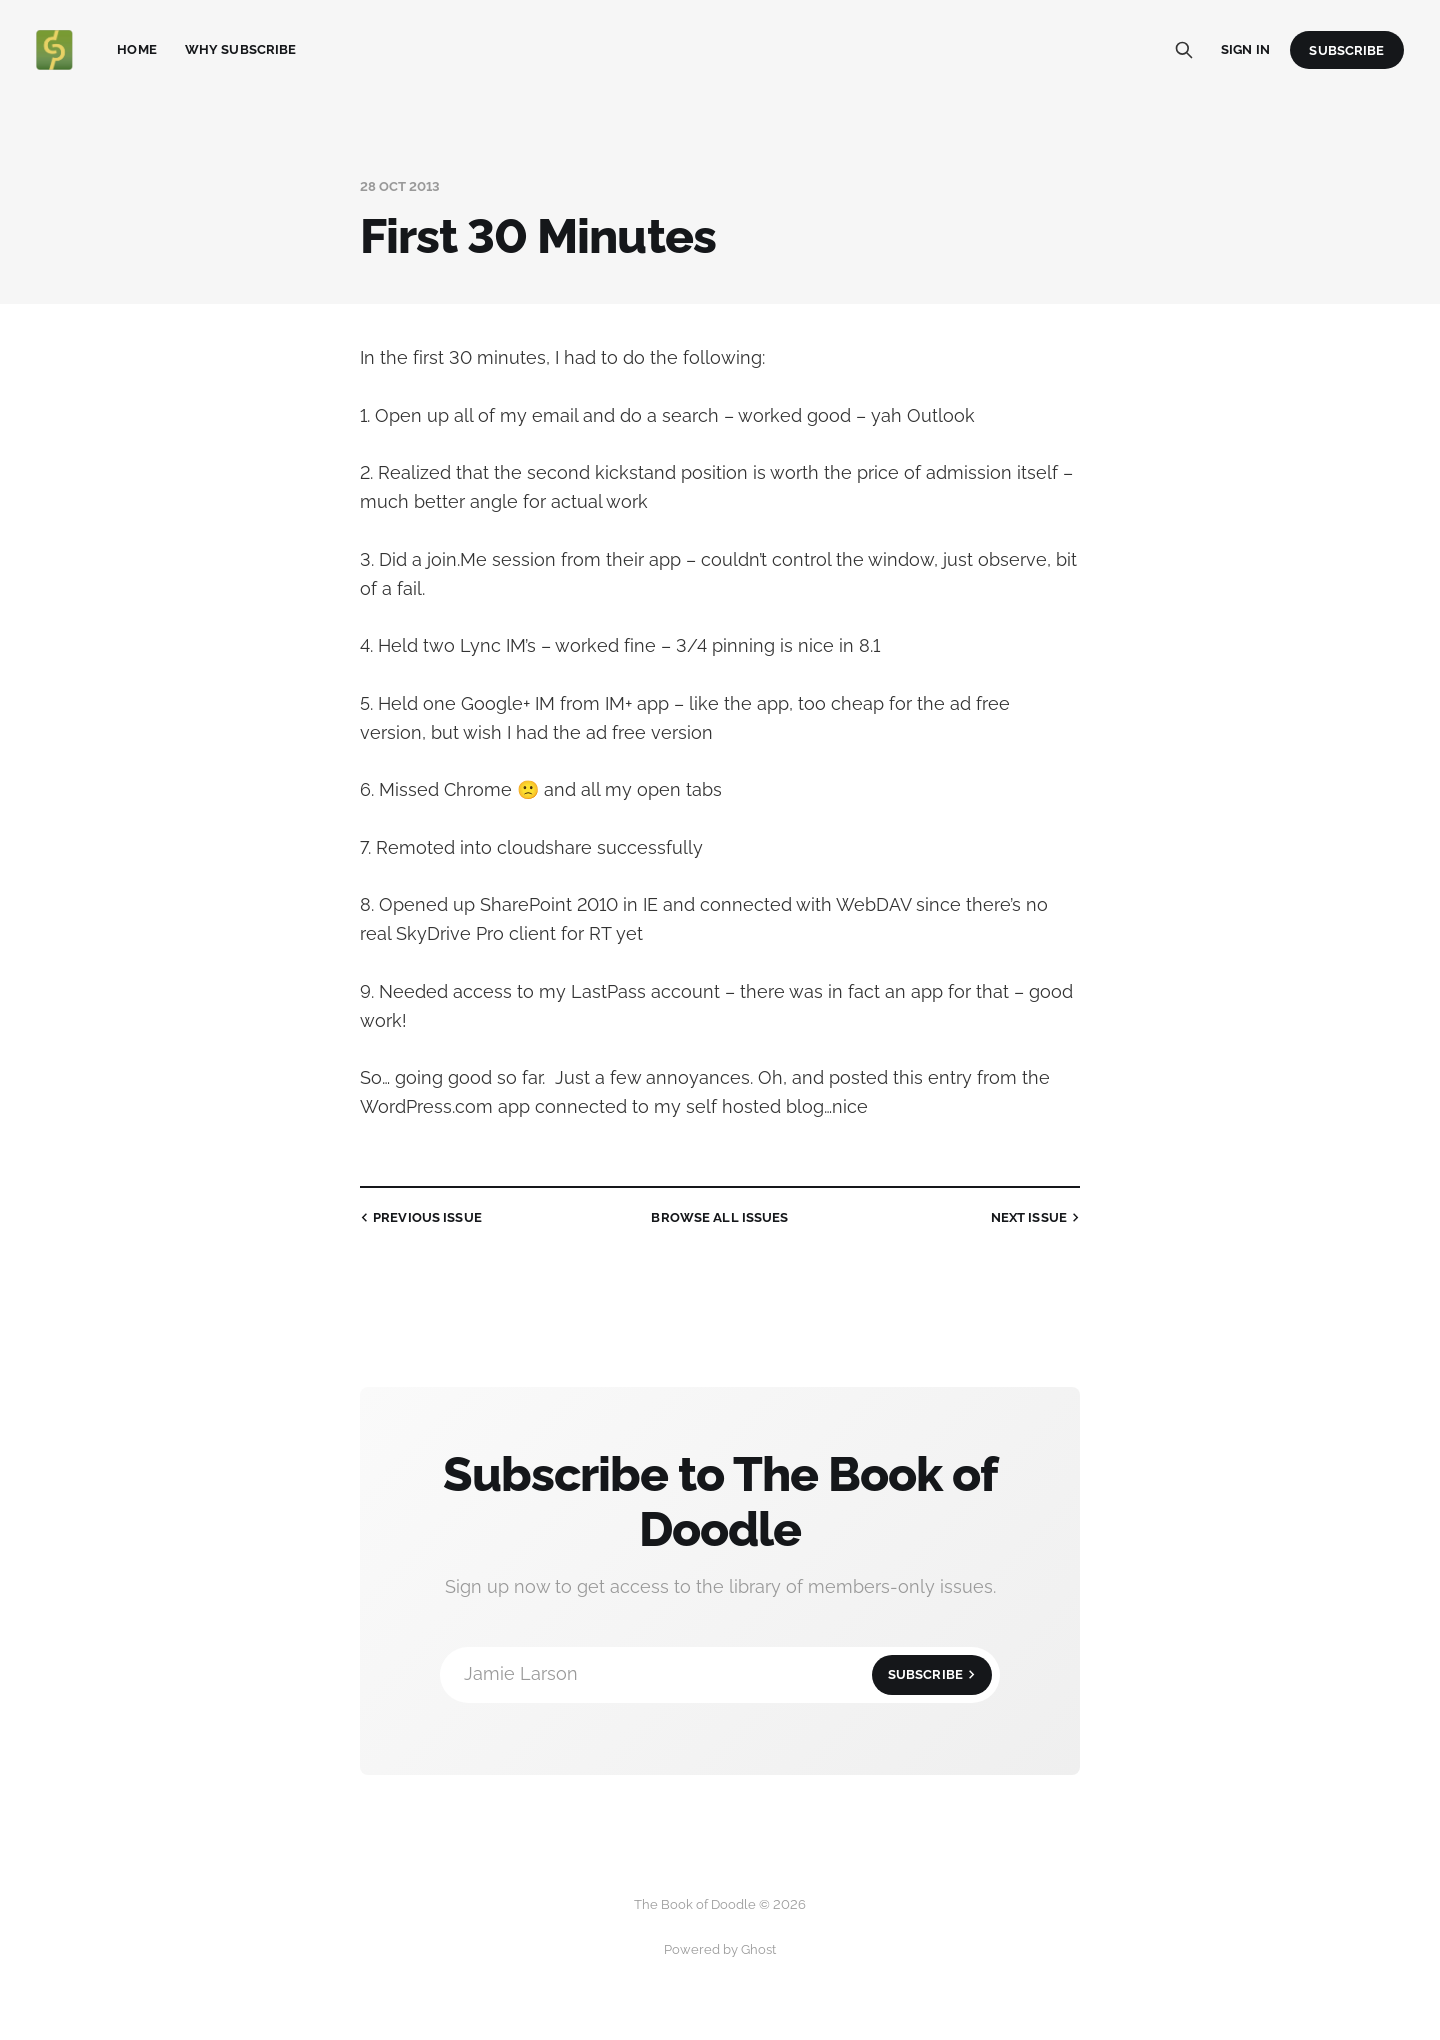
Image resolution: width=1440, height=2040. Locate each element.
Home (137, 49)
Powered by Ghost (720, 1949)
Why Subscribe (241, 49)
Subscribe (1346, 50)
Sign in (1245, 49)
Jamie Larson (728, 1675)
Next (1037, 1218)
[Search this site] (1184, 50)
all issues (719, 1217)
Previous (419, 1218)
